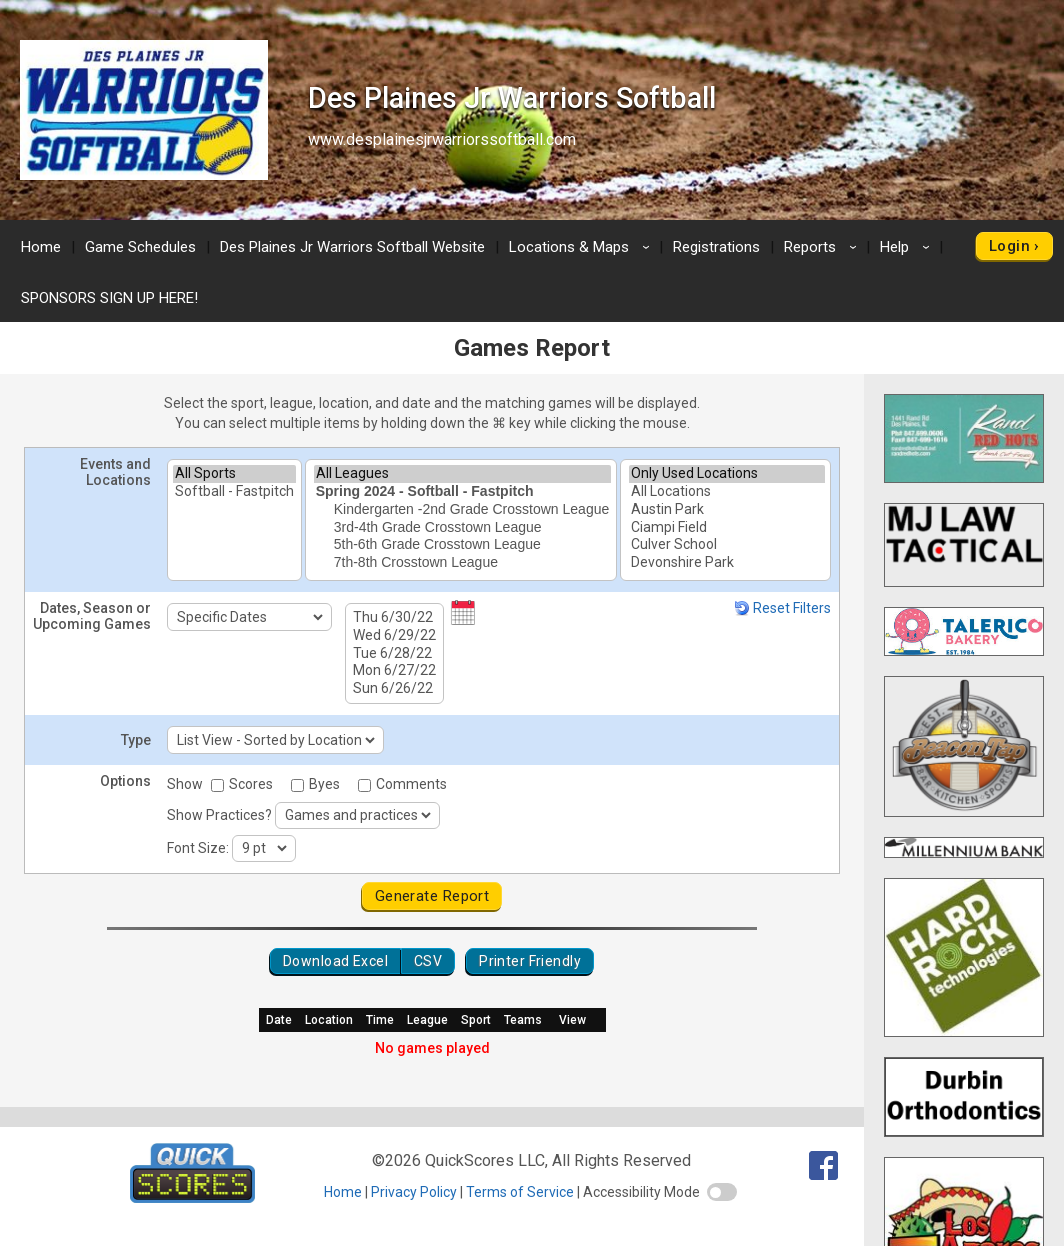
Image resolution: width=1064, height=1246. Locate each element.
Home (41, 247)
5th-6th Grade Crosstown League (463, 545)
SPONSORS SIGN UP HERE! (109, 298)
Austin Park (727, 510)
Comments (402, 784)
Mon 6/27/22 (394, 671)
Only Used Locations (727, 474)
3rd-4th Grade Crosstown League (463, 528)
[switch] (722, 1192)
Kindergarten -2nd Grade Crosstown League (463, 510)
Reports (823, 247)
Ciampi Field (727, 528)
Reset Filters (782, 608)
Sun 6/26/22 (394, 689)
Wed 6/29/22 (394, 636)
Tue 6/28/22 (394, 654)
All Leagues (463, 474)
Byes (317, 784)
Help (908, 247)
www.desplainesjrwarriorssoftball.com (442, 139)
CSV (428, 961)
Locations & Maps (582, 247)
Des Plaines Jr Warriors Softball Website (352, 247)
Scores (243, 784)
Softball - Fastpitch (234, 492)
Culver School (727, 545)
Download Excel (335, 961)
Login (1009, 246)
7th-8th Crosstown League (463, 563)
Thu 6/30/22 (394, 618)
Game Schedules (140, 247)
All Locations (727, 492)
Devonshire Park (727, 563)
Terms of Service (520, 1192)
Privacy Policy (414, 1192)
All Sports (234, 474)
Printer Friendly (530, 961)
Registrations (716, 247)
